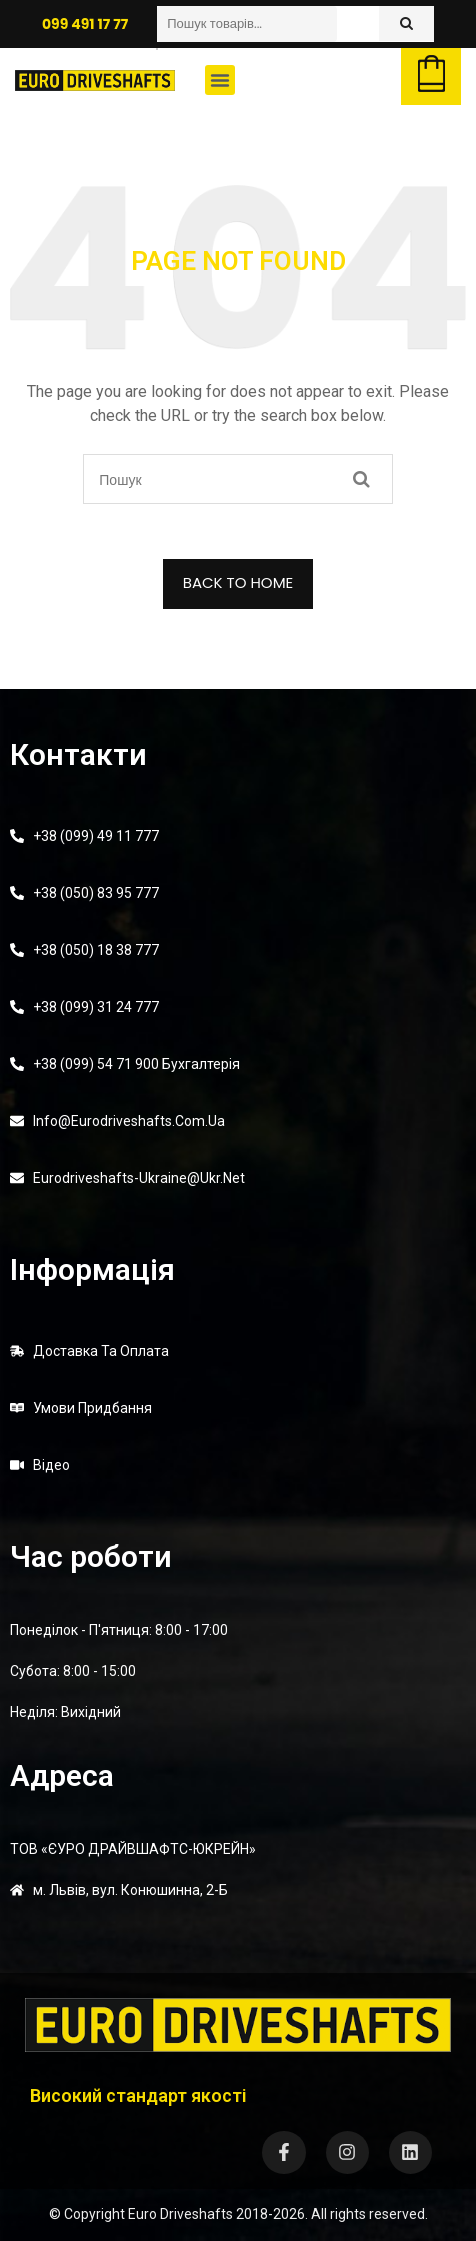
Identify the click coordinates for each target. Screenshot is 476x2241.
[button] (220, 80)
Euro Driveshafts (180, 2214)
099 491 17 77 (85, 24)
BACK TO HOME (238, 582)
